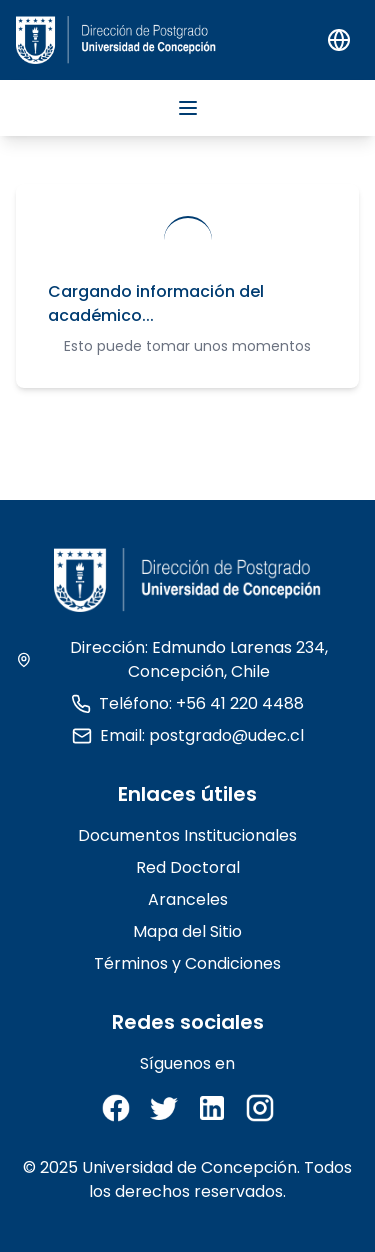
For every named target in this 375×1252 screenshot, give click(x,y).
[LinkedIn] (212, 1108)
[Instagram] (260, 1108)
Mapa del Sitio (187, 931)
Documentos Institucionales (187, 835)
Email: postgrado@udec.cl (188, 735)
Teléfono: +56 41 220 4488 (187, 703)
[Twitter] (164, 1108)
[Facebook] (116, 1108)
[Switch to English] (339, 40)
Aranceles (188, 899)
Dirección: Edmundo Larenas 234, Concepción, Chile (172, 659)
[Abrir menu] (188, 108)
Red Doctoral (188, 867)
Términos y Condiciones (187, 963)
